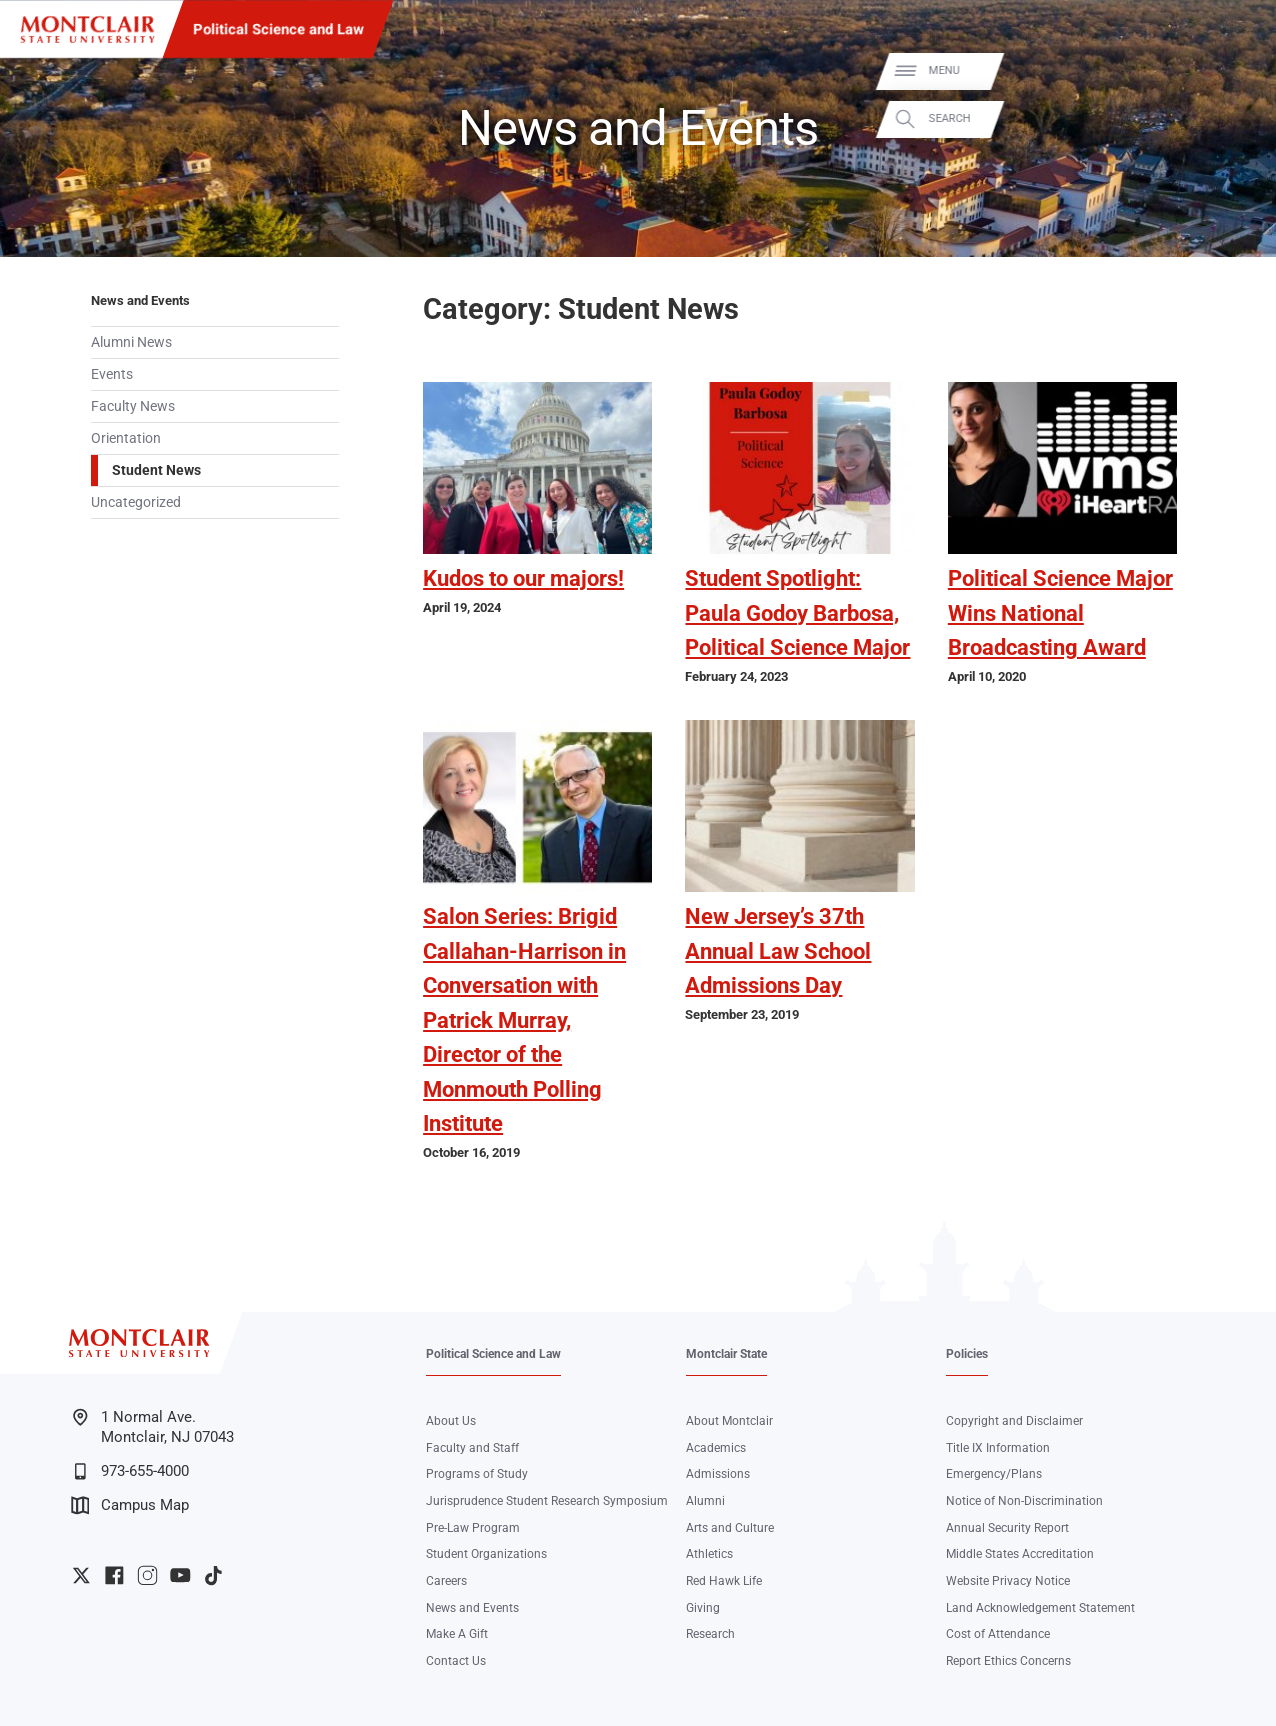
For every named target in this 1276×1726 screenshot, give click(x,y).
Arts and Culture (730, 1528)
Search (1236, 118)
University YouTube (180, 1575)
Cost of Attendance (998, 1634)
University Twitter (81, 1575)
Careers (446, 1581)
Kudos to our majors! (523, 578)
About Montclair (729, 1421)
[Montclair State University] (87, 29)
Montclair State (726, 1354)
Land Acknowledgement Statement (1040, 1608)
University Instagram (147, 1575)
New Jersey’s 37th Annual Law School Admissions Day (778, 951)
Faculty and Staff (472, 1448)
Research (710, 1634)
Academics (716, 1448)
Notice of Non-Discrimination (1024, 1501)
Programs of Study (477, 1474)
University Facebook (114, 1575)
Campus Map (130, 1505)
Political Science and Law (278, 29)
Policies (967, 1354)
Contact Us (456, 1661)
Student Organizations (486, 1554)
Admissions (718, 1474)
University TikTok (213, 1575)
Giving (703, 1608)
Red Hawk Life (724, 1581)
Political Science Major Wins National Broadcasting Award (1060, 613)
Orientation (126, 438)
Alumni (705, 1501)
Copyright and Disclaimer (1014, 1421)
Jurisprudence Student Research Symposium (547, 1501)
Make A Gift (457, 1634)
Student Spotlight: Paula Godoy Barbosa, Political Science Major (797, 613)
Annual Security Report (1007, 1528)
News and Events (140, 300)
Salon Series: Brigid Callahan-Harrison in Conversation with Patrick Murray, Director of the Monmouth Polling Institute (524, 1020)
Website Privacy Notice (1008, 1581)
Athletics (709, 1554)
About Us (451, 1421)
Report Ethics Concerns (1008, 1661)
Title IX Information (998, 1448)
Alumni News (131, 342)
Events (112, 374)
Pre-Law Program (473, 1528)
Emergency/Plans (994, 1474)
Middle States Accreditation (1020, 1554)
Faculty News (133, 406)
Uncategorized (136, 502)
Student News (156, 470)
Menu (1230, 70)
